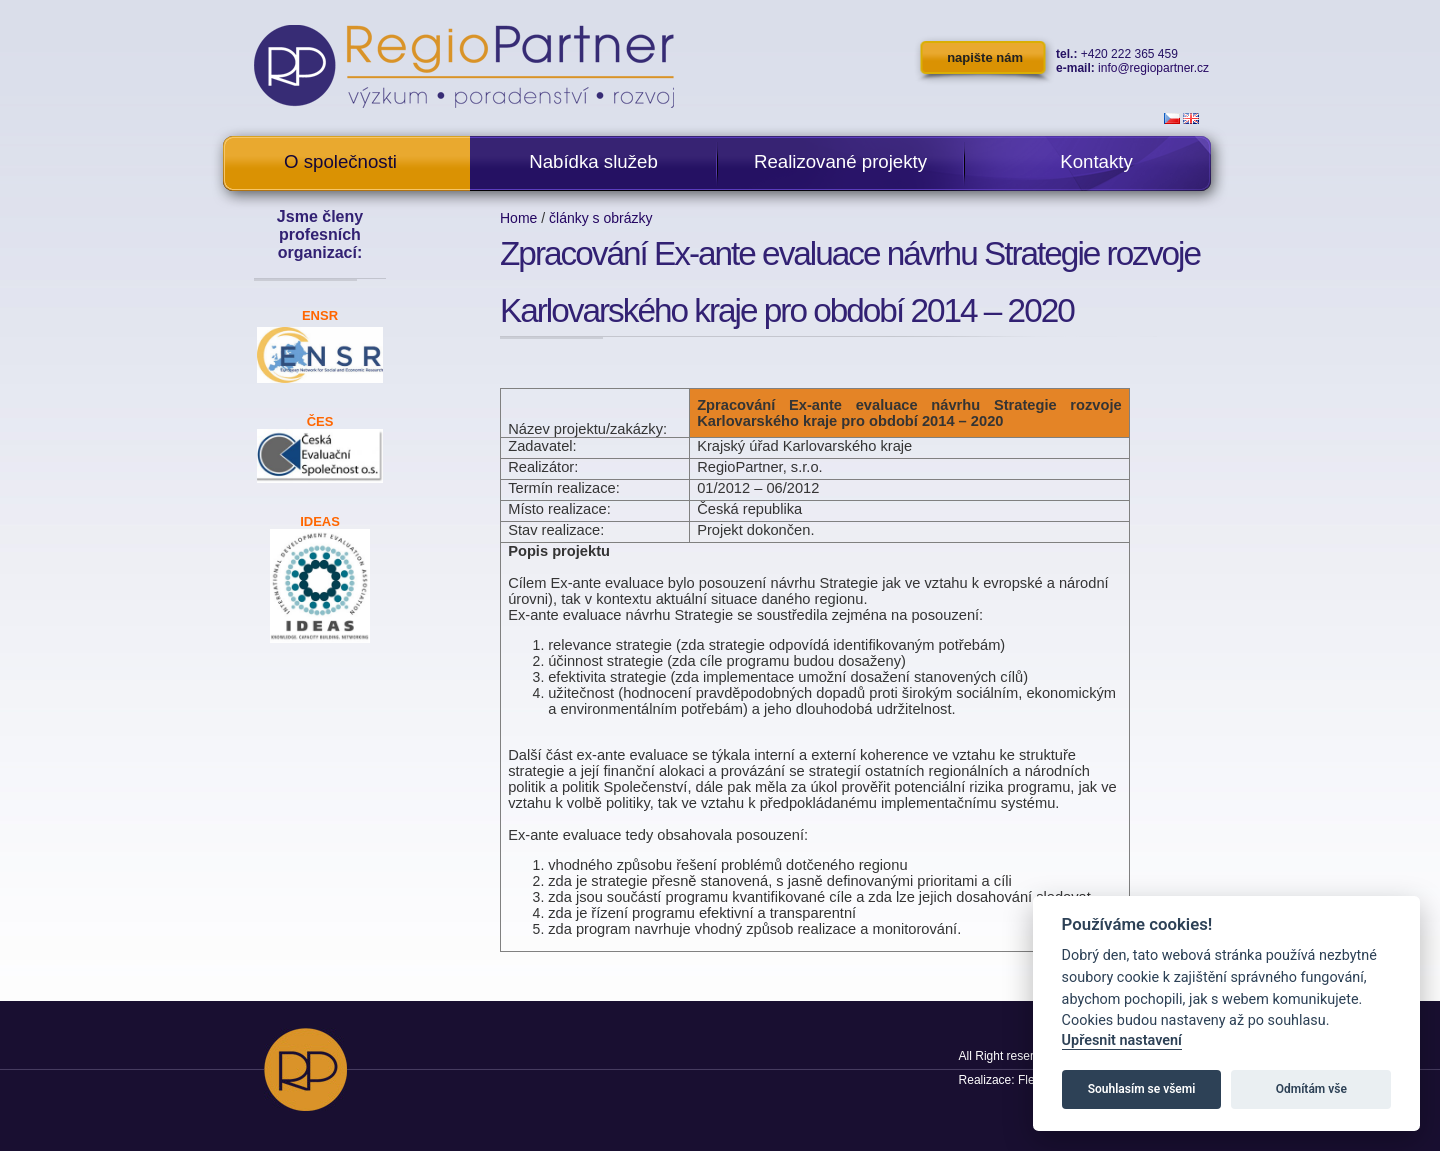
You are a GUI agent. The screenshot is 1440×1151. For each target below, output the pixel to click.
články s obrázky (600, 218)
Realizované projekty (840, 161)
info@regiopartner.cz (1153, 68)
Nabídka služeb (593, 161)
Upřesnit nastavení (1122, 1040)
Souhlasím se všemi (1142, 1089)
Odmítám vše (1311, 1089)
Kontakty (1096, 161)
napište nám (985, 57)
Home (518, 218)
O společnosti (340, 161)
